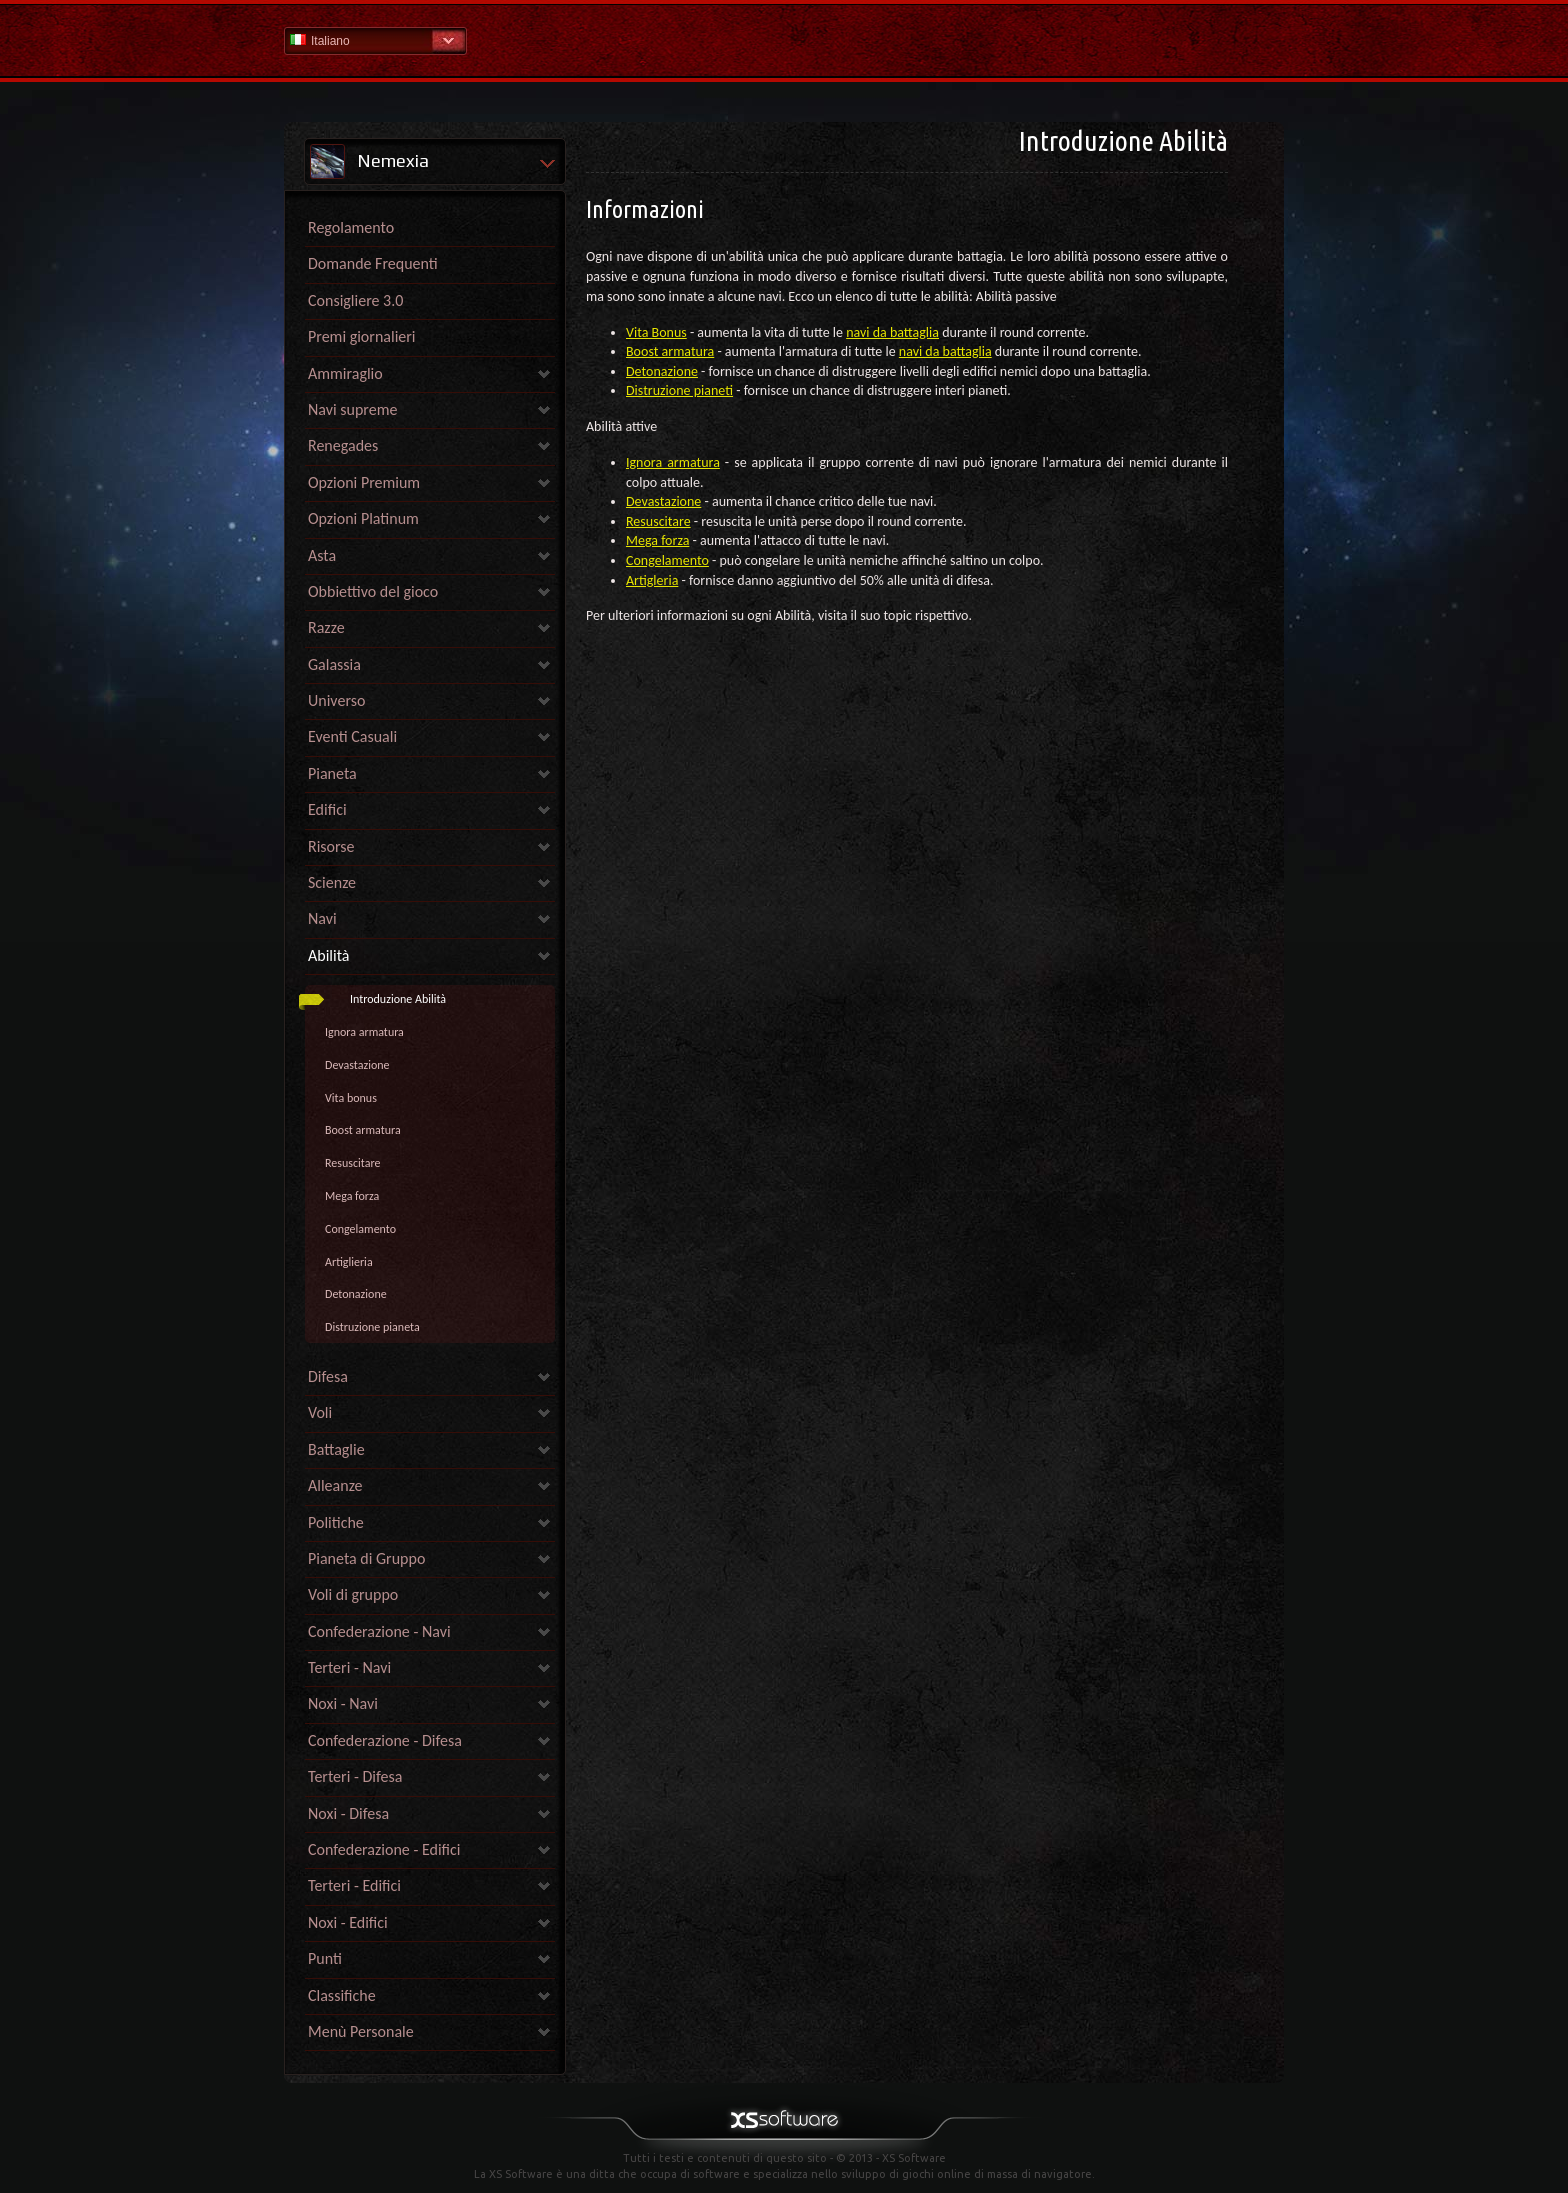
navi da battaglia (892, 332)
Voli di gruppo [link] (353, 1594)
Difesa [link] (328, 1376)
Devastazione (357, 1065)
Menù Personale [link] (361, 2031)
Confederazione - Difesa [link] (385, 1740)
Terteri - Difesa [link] (355, 1776)
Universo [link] (336, 700)
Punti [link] (325, 1958)
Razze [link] (326, 627)
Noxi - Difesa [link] (348, 1813)
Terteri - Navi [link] (349, 1667)
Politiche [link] (336, 1522)
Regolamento (351, 227)
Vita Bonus (656, 332)
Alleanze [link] (335, 1485)
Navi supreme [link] (352, 409)
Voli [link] (320, 1412)
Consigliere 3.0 (355, 300)
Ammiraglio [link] (345, 373)
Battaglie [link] (336, 1449)
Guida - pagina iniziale (784, 39)
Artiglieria (349, 1262)
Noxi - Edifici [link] (348, 1922)
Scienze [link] (332, 882)
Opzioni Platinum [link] (363, 518)
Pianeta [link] (332, 773)
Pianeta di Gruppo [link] (366, 1558)
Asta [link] (322, 555)
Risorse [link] (331, 846)
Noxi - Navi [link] (343, 1703)
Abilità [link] (329, 955)
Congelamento (360, 1229)
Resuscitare (352, 1163)
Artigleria (652, 580)
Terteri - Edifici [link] (354, 1885)
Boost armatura (363, 1130)
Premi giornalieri (362, 336)
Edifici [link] (327, 809)
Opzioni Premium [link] (364, 482)
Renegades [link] (343, 445)
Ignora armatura (364, 1032)
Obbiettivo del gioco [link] (373, 591)
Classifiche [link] (342, 1995)
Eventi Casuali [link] (352, 736)
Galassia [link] (334, 664)
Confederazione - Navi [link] (379, 1631)
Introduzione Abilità (398, 999)
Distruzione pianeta (372, 1327)
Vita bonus (351, 1098)
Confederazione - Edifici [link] (384, 1849)
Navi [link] (322, 918)
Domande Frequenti (373, 263)
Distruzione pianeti (679, 390)
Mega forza (352, 1196)
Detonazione (356, 1294)
